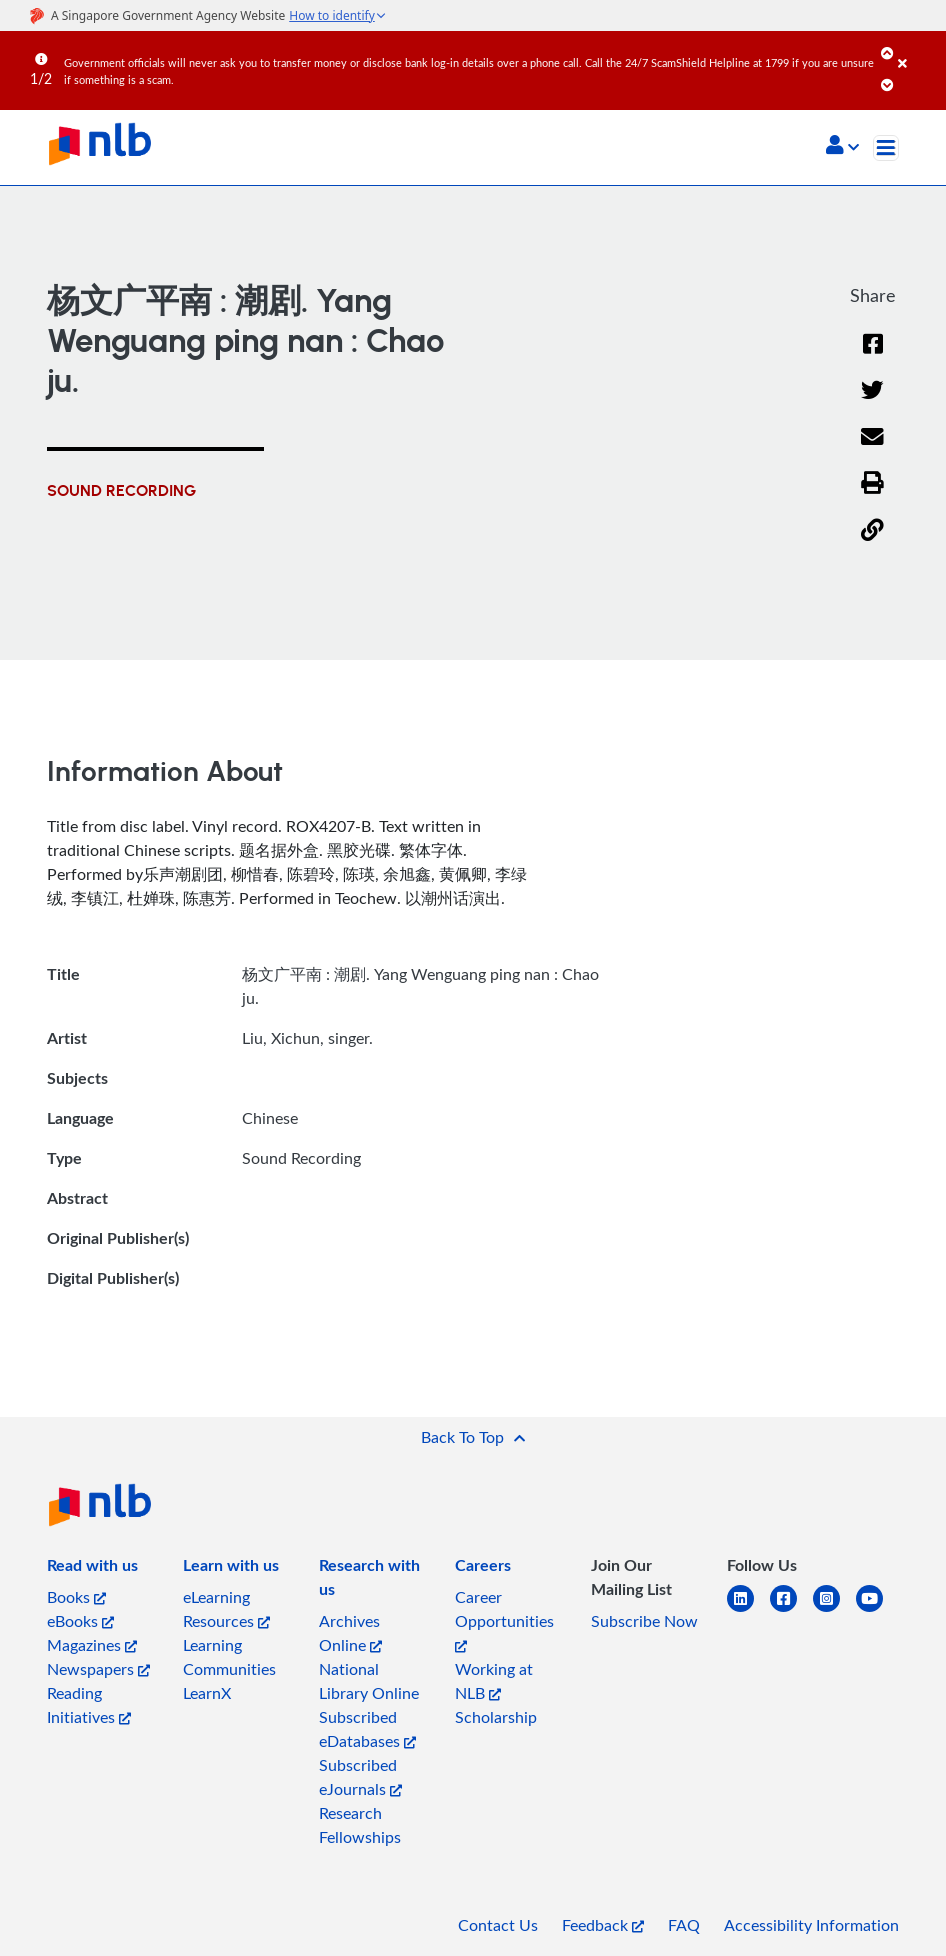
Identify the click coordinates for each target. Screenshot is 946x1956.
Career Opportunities (504, 1619)
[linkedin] (748, 1610)
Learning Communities (229, 1657)
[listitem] (92, 1569)
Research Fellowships (360, 1825)
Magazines (92, 1645)
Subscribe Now (644, 1621)
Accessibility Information (811, 1925)
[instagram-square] (834, 1610)
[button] (842, 147)
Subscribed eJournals (360, 1777)
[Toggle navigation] (886, 148)
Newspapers (98, 1669)
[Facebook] (873, 356)
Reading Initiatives (89, 1705)
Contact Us (498, 1925)
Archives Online (350, 1633)
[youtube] (877, 1610)
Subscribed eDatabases (367, 1729)
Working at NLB (494, 1681)
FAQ (684, 1925)
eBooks (80, 1621)
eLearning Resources (226, 1609)
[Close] (918, 49)
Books (76, 1597)
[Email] (872, 449)
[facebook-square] (791, 1610)
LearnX (207, 1693)
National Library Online (369, 1681)
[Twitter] (872, 402)
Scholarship (496, 1717)
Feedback (603, 1925)
